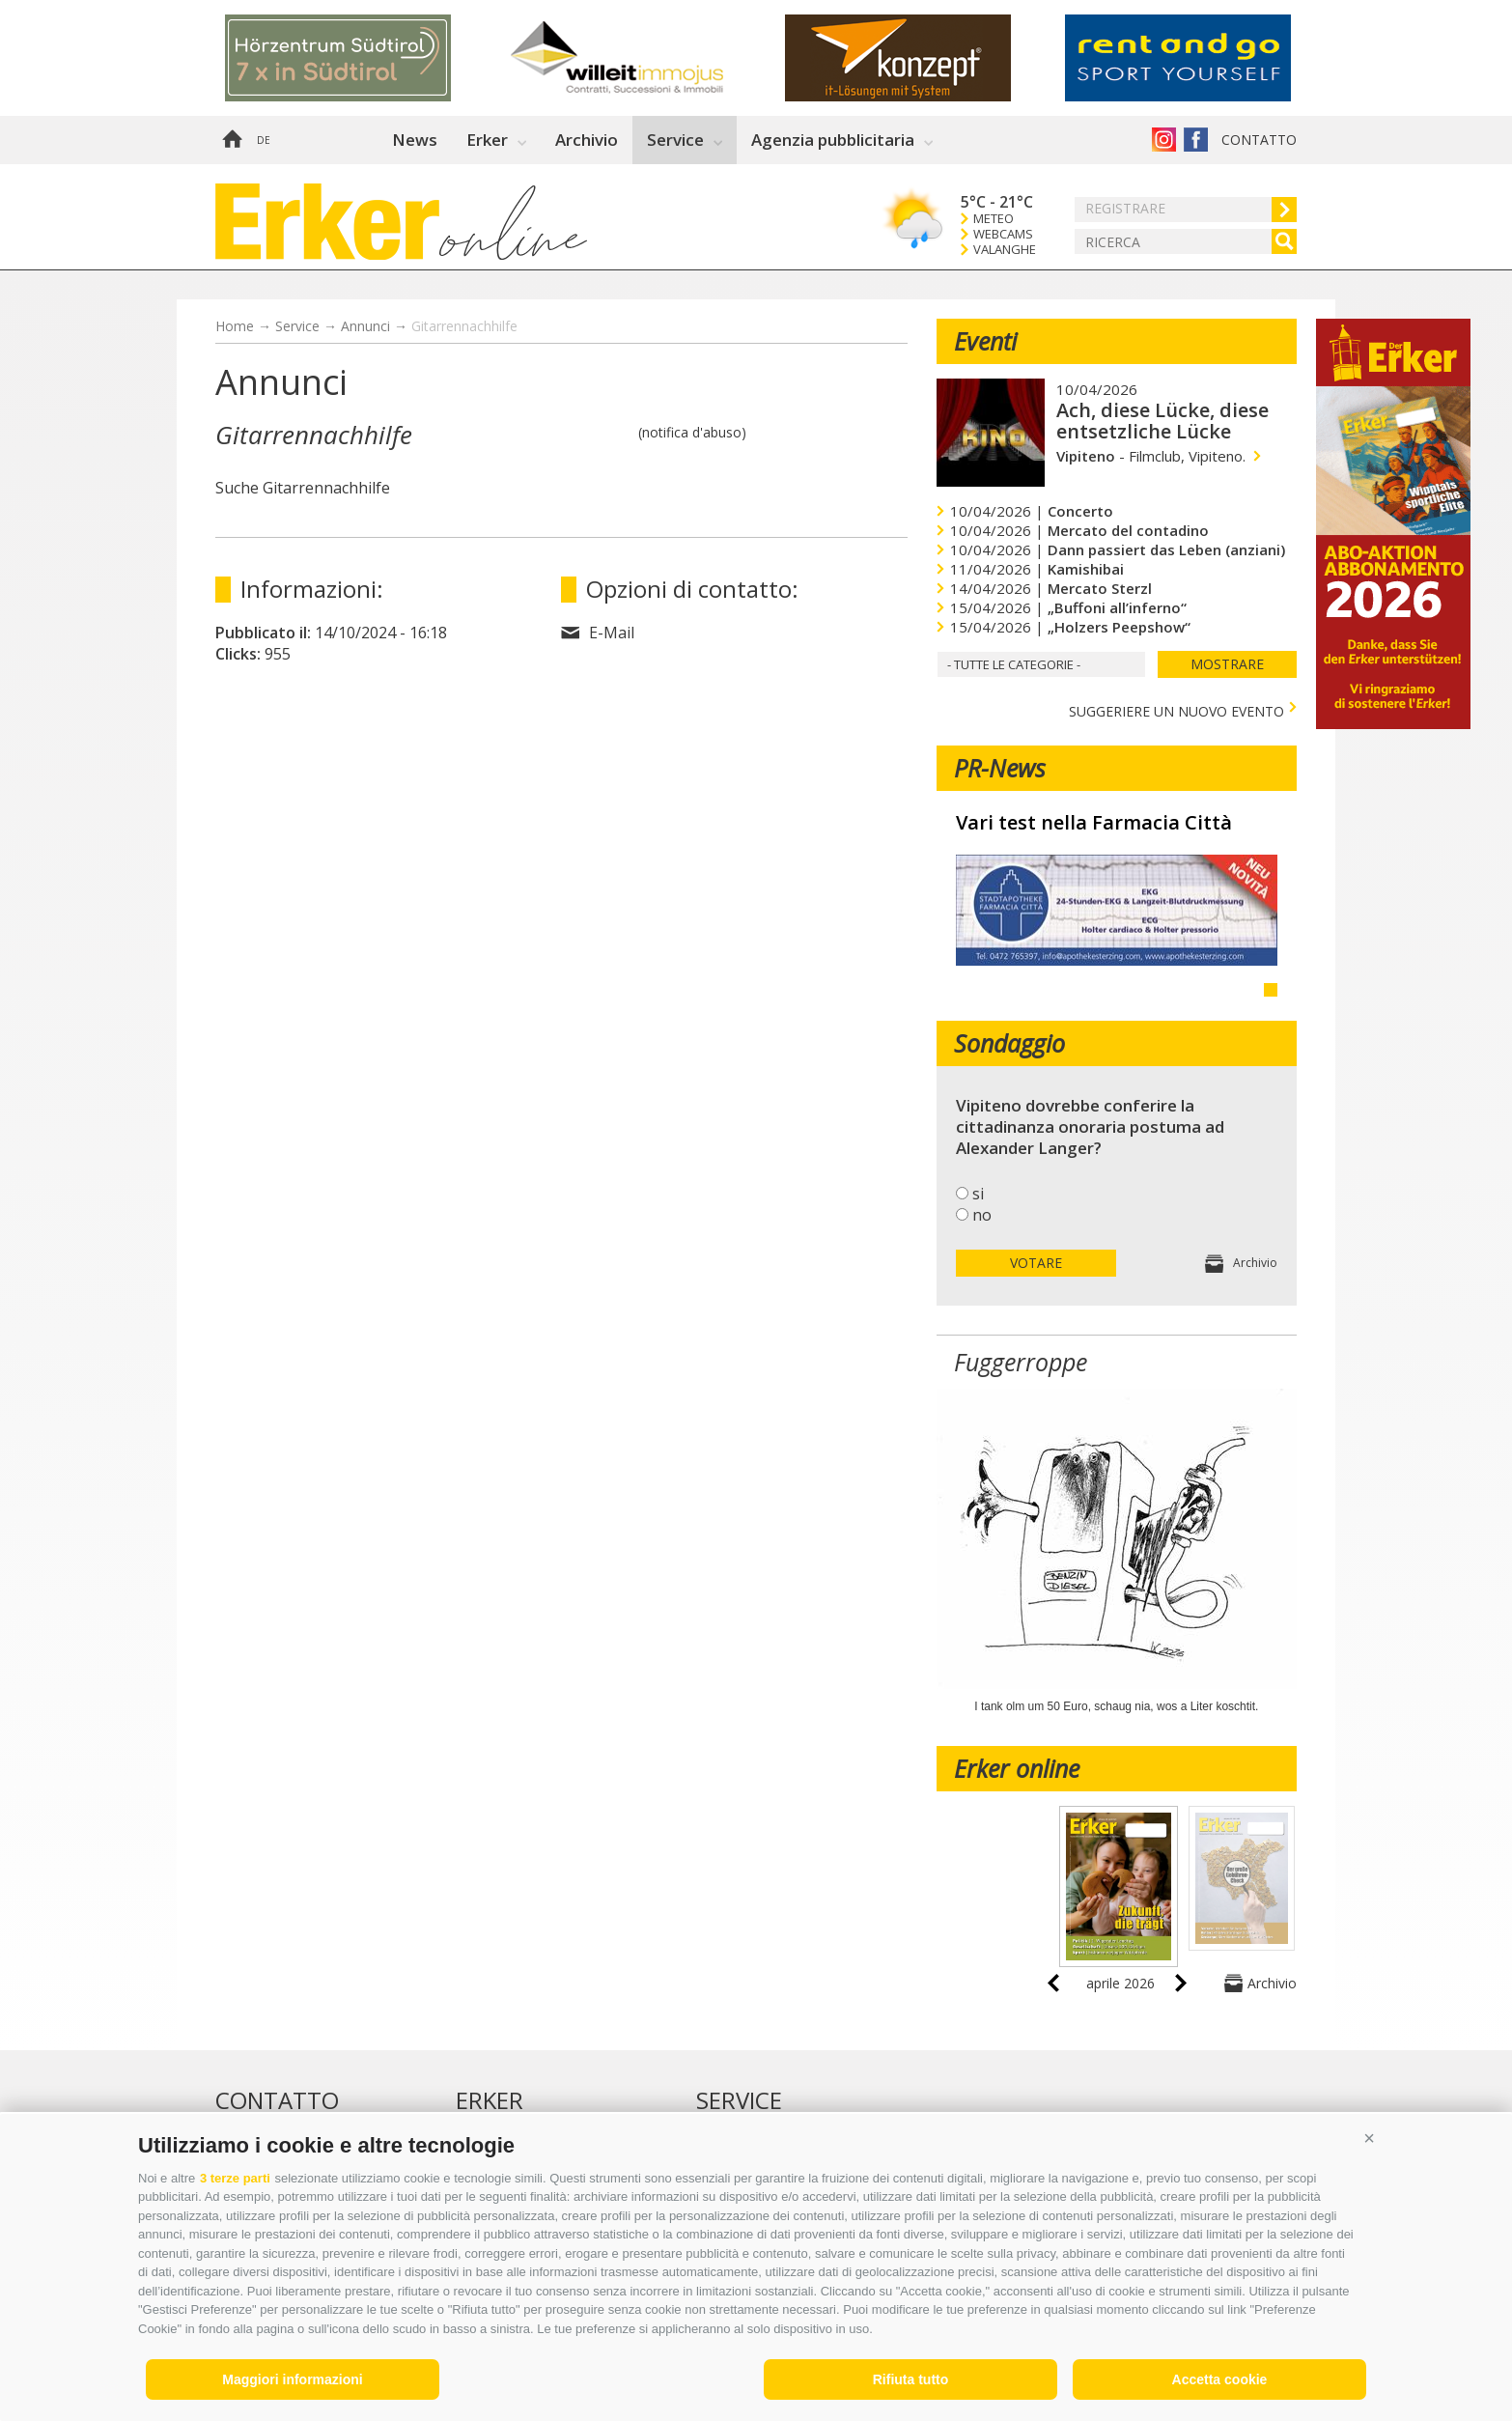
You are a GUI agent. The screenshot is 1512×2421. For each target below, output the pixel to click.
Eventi (985, 340)
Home (231, 140)
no (982, 1214)
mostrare (1227, 664)
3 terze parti (235, 2178)
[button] (1369, 2138)
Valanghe (1004, 249)
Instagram (1164, 139)
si (978, 1193)
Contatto (1259, 139)
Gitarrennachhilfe (464, 326)
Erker (487, 139)
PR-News (1000, 767)
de (263, 140)
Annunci (365, 326)
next (1181, 1983)
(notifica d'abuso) (692, 432)
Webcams (1003, 234)
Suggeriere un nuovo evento (1176, 709)
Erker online (1016, 1768)
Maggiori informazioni (292, 2379)
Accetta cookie (1220, 2379)
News (414, 139)
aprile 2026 (1120, 1983)
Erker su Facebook (1196, 139)
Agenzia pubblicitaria (832, 139)
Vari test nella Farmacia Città (1094, 822)
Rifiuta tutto (911, 2379)
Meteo (993, 218)
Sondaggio (1009, 1043)
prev (1053, 1983)
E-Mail (611, 632)
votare (1036, 1262)
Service (675, 139)
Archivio (586, 139)
